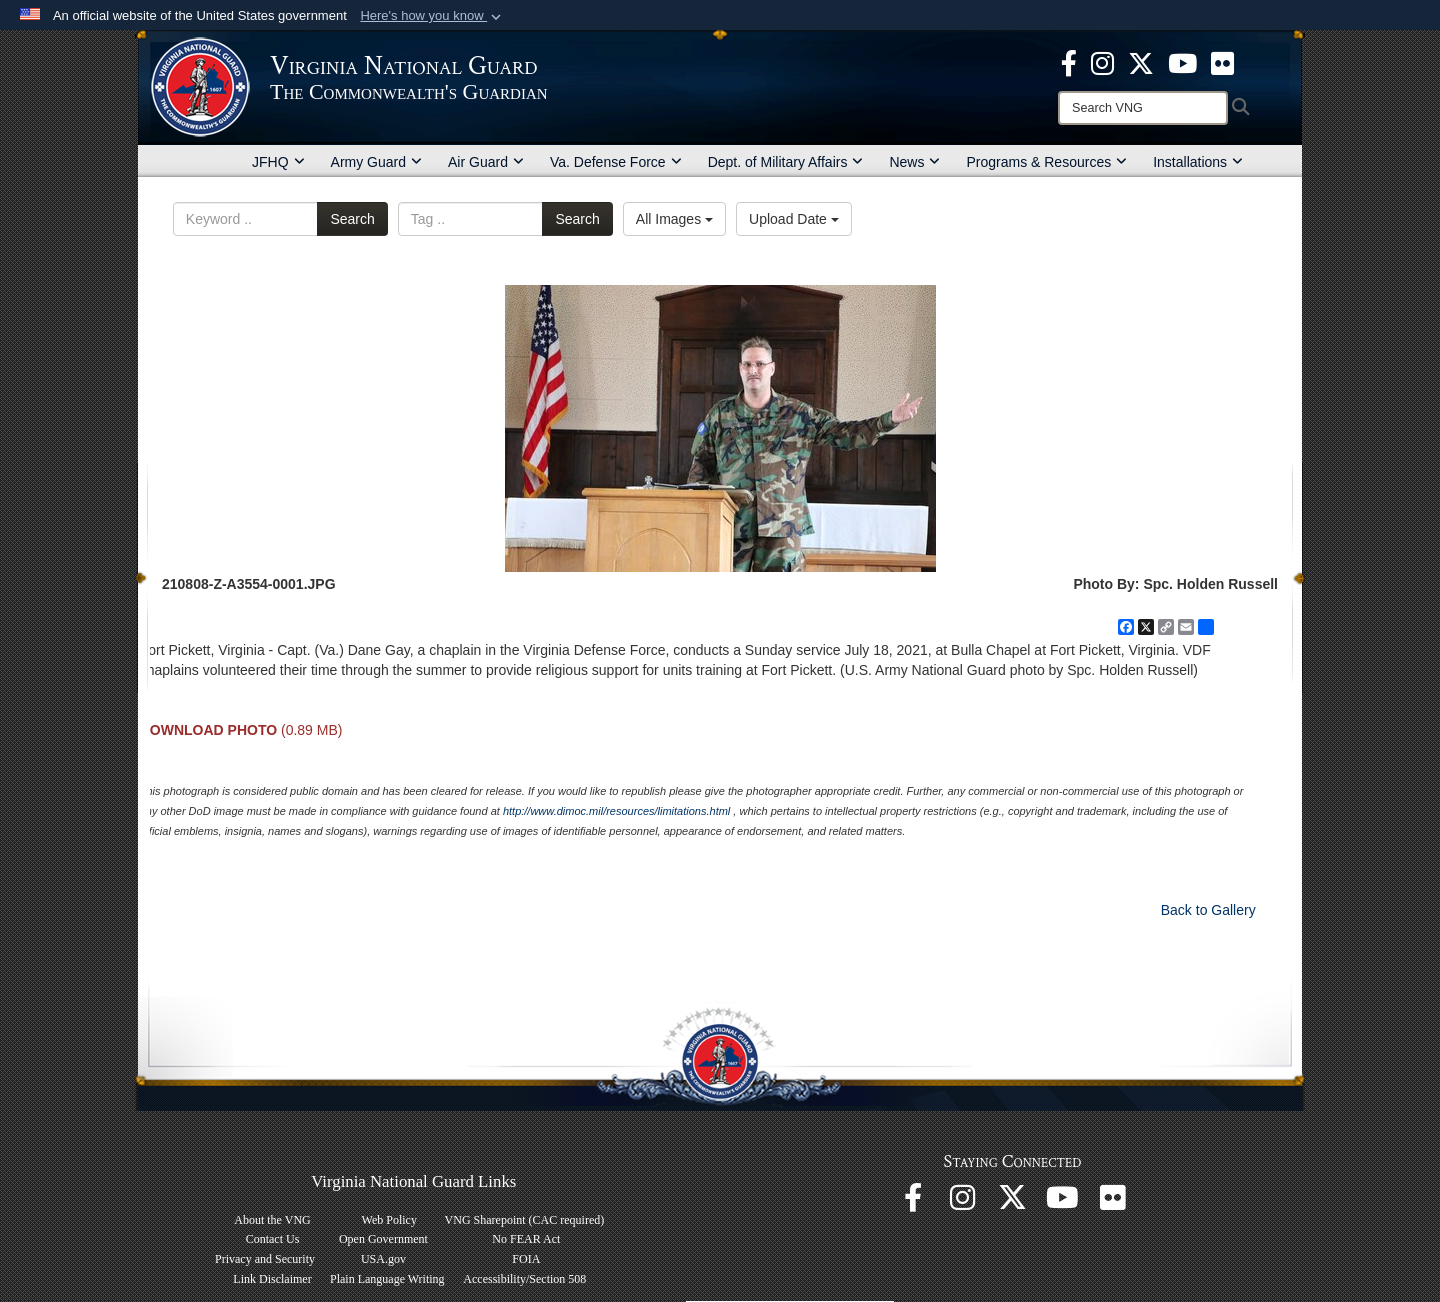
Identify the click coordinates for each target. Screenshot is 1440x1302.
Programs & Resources (1046, 162)
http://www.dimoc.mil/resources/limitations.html (616, 811)
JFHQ (278, 162)
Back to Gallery (1208, 910)
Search (352, 219)
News (914, 162)
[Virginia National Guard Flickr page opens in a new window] (1222, 62)
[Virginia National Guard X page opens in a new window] (1141, 62)
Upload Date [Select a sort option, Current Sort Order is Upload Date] (794, 219)
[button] (432, 16)
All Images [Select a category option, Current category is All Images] (674, 219)
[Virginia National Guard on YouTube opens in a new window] (1182, 62)
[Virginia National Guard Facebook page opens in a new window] (1069, 62)
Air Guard (486, 162)
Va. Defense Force (616, 162)
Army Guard (376, 162)
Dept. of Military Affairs (786, 162)
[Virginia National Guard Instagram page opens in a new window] (1102, 62)
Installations (1198, 162)
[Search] (1143, 108)
